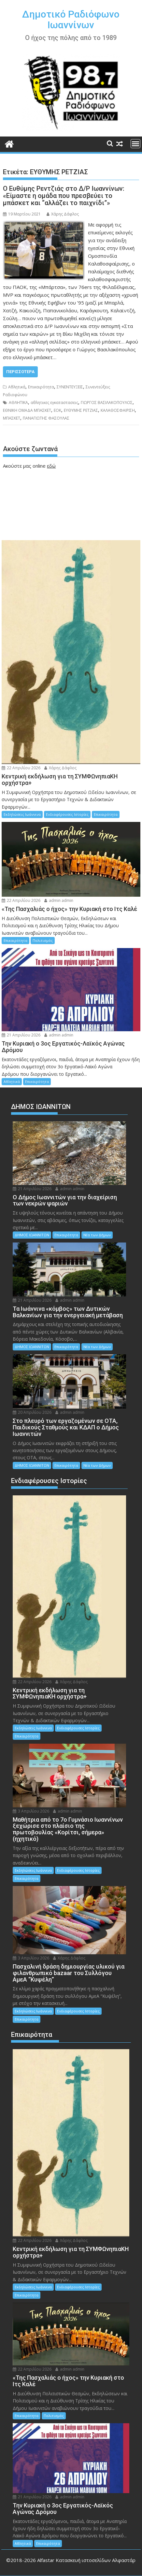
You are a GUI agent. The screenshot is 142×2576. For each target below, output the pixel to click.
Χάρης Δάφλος (63, 214)
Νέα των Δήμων (97, 1234)
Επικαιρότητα (41, 387)
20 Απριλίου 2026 (32, 1412)
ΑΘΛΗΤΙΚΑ (18, 402)
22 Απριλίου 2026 (21, 768)
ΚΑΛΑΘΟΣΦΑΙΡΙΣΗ (118, 410)
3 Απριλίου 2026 (31, 1811)
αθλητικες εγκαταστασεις (54, 402)
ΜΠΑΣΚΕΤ (11, 418)
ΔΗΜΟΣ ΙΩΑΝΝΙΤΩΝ (32, 1234)
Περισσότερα (20, 371)
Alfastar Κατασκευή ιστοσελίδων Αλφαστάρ (86, 2560)
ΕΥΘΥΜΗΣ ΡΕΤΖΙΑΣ (81, 410)
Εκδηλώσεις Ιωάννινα (22, 814)
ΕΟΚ (57, 410)
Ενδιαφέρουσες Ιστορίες (67, 814)
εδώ (51, 465)
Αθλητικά (16, 387)
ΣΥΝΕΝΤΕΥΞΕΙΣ (70, 387)
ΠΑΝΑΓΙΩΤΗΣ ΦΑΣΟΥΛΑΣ (46, 418)
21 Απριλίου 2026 (21, 1035)
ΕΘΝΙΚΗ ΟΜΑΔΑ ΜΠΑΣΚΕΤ (27, 410)
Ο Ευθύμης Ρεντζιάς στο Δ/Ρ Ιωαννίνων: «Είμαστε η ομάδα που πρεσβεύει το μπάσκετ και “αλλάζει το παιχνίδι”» (63, 196)
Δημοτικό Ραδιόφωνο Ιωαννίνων (71, 19)
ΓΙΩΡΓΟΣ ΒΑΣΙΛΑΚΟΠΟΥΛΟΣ (107, 402)
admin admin (58, 900)
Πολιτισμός (43, 940)
